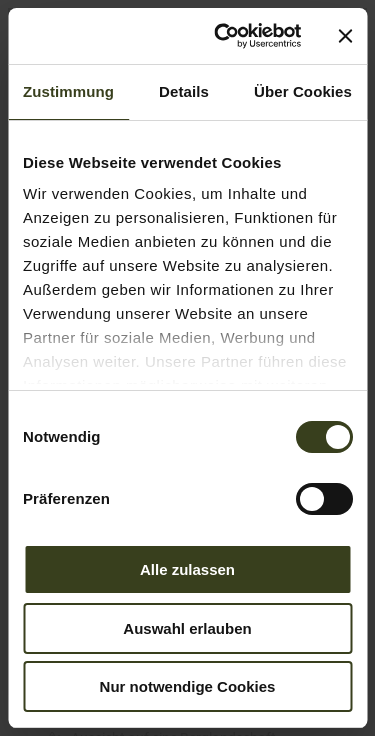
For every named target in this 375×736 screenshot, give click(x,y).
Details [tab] (184, 91)
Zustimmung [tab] (68, 91)
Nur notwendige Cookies (188, 686)
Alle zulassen (187, 569)
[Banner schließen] (345, 36)
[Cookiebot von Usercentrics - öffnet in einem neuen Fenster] (223, 36)
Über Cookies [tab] (303, 91)
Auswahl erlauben (187, 628)
